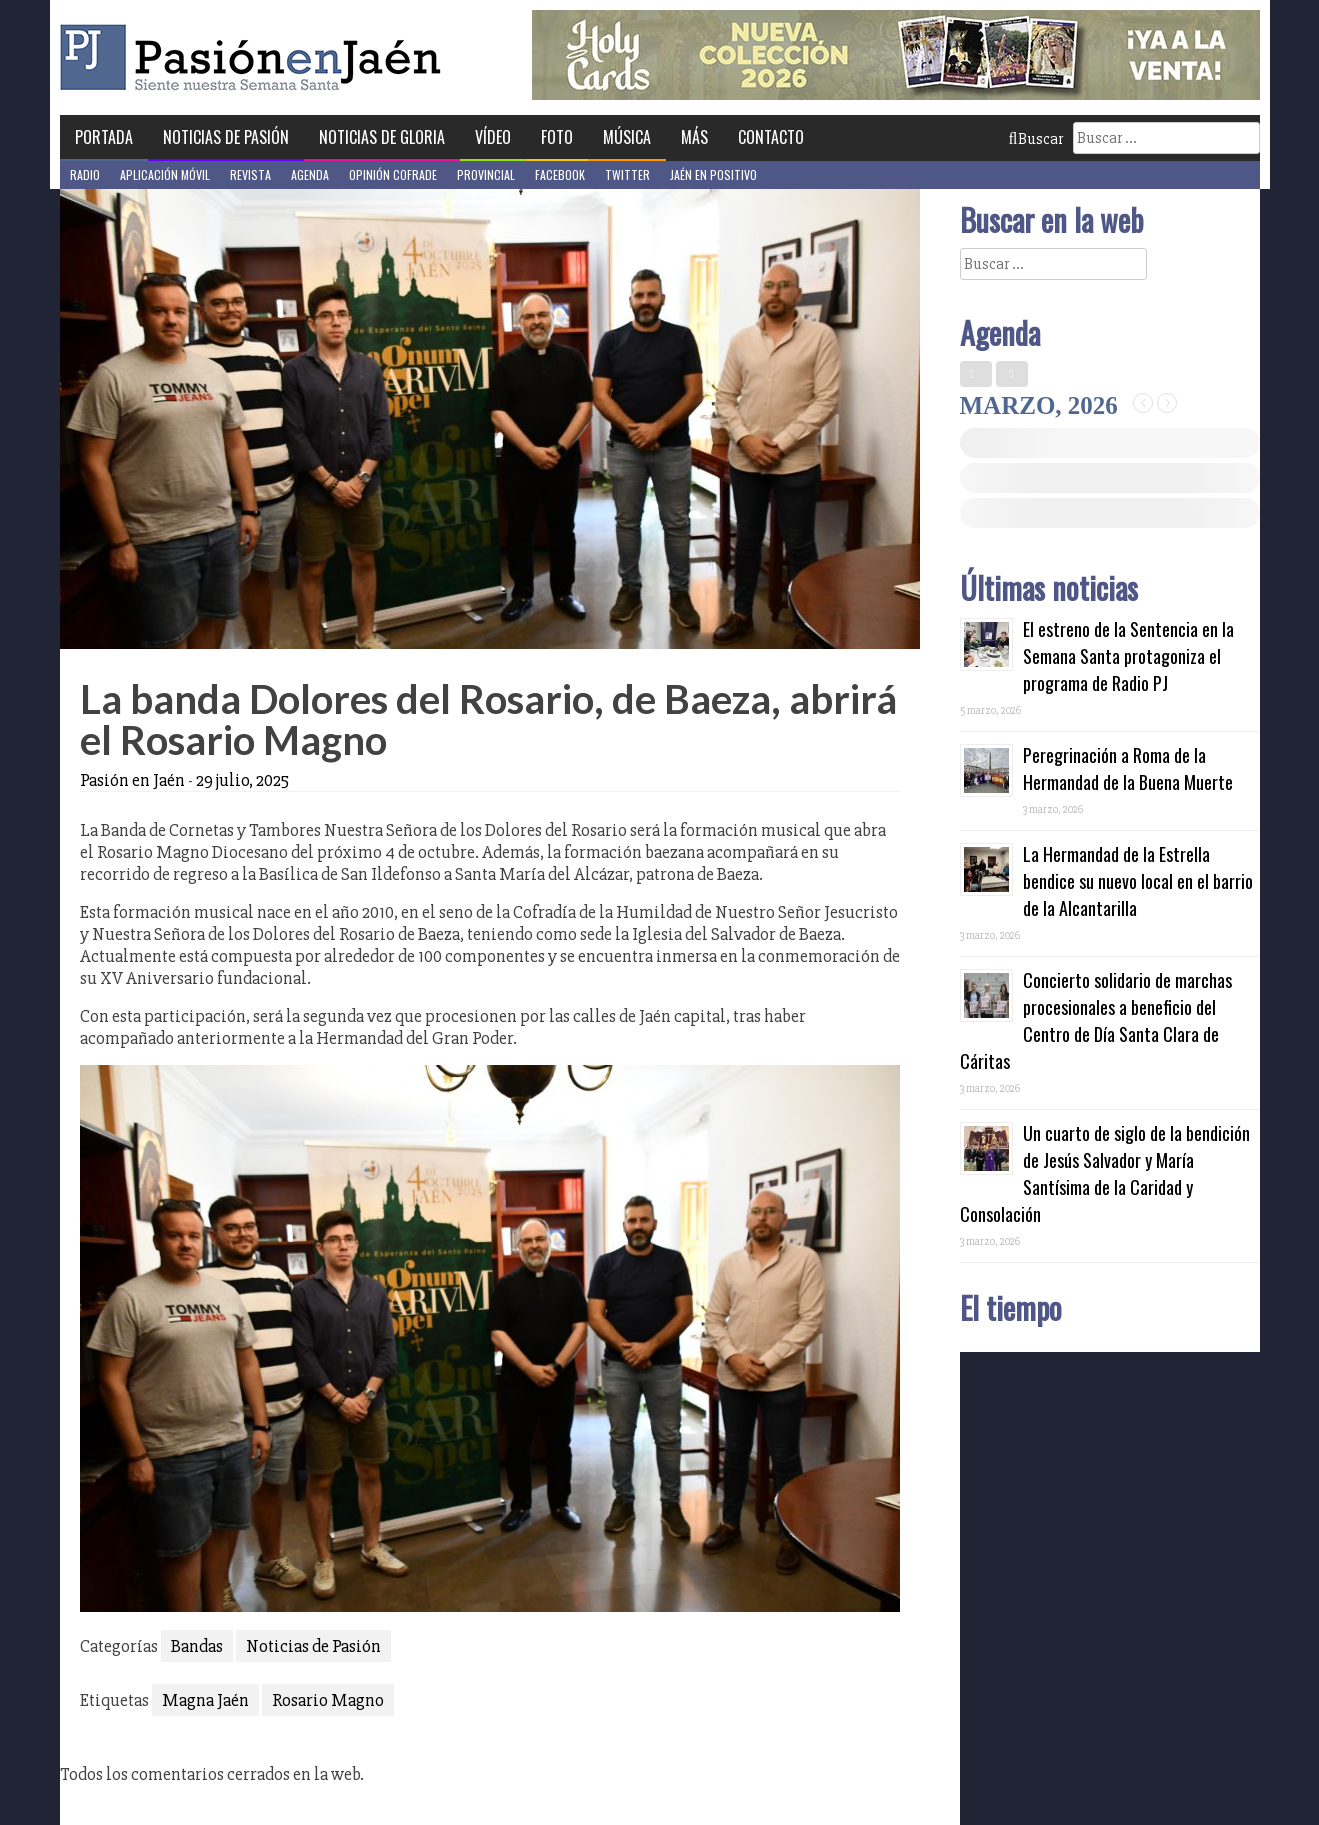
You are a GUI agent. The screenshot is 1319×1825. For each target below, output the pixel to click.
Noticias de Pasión (226, 137)
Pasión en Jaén (256, 57)
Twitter (627, 174)
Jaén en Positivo (713, 174)
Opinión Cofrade (393, 174)
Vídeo (493, 137)
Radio (85, 174)
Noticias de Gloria (382, 137)
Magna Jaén (205, 1700)
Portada (104, 137)
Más (694, 137)
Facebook (560, 174)
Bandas (197, 1646)
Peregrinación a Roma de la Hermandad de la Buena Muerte (1128, 768)
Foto (557, 137)
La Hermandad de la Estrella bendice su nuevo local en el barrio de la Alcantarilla (1138, 881)
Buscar (1036, 139)
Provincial (486, 174)
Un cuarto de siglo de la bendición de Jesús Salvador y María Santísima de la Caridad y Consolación (1105, 1173)
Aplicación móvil (165, 174)
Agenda (310, 174)
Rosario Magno (328, 1700)
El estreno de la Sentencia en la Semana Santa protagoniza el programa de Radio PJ (1128, 656)
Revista (250, 174)
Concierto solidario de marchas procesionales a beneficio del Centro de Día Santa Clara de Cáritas (1096, 1020)
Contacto (771, 137)
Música (627, 137)
